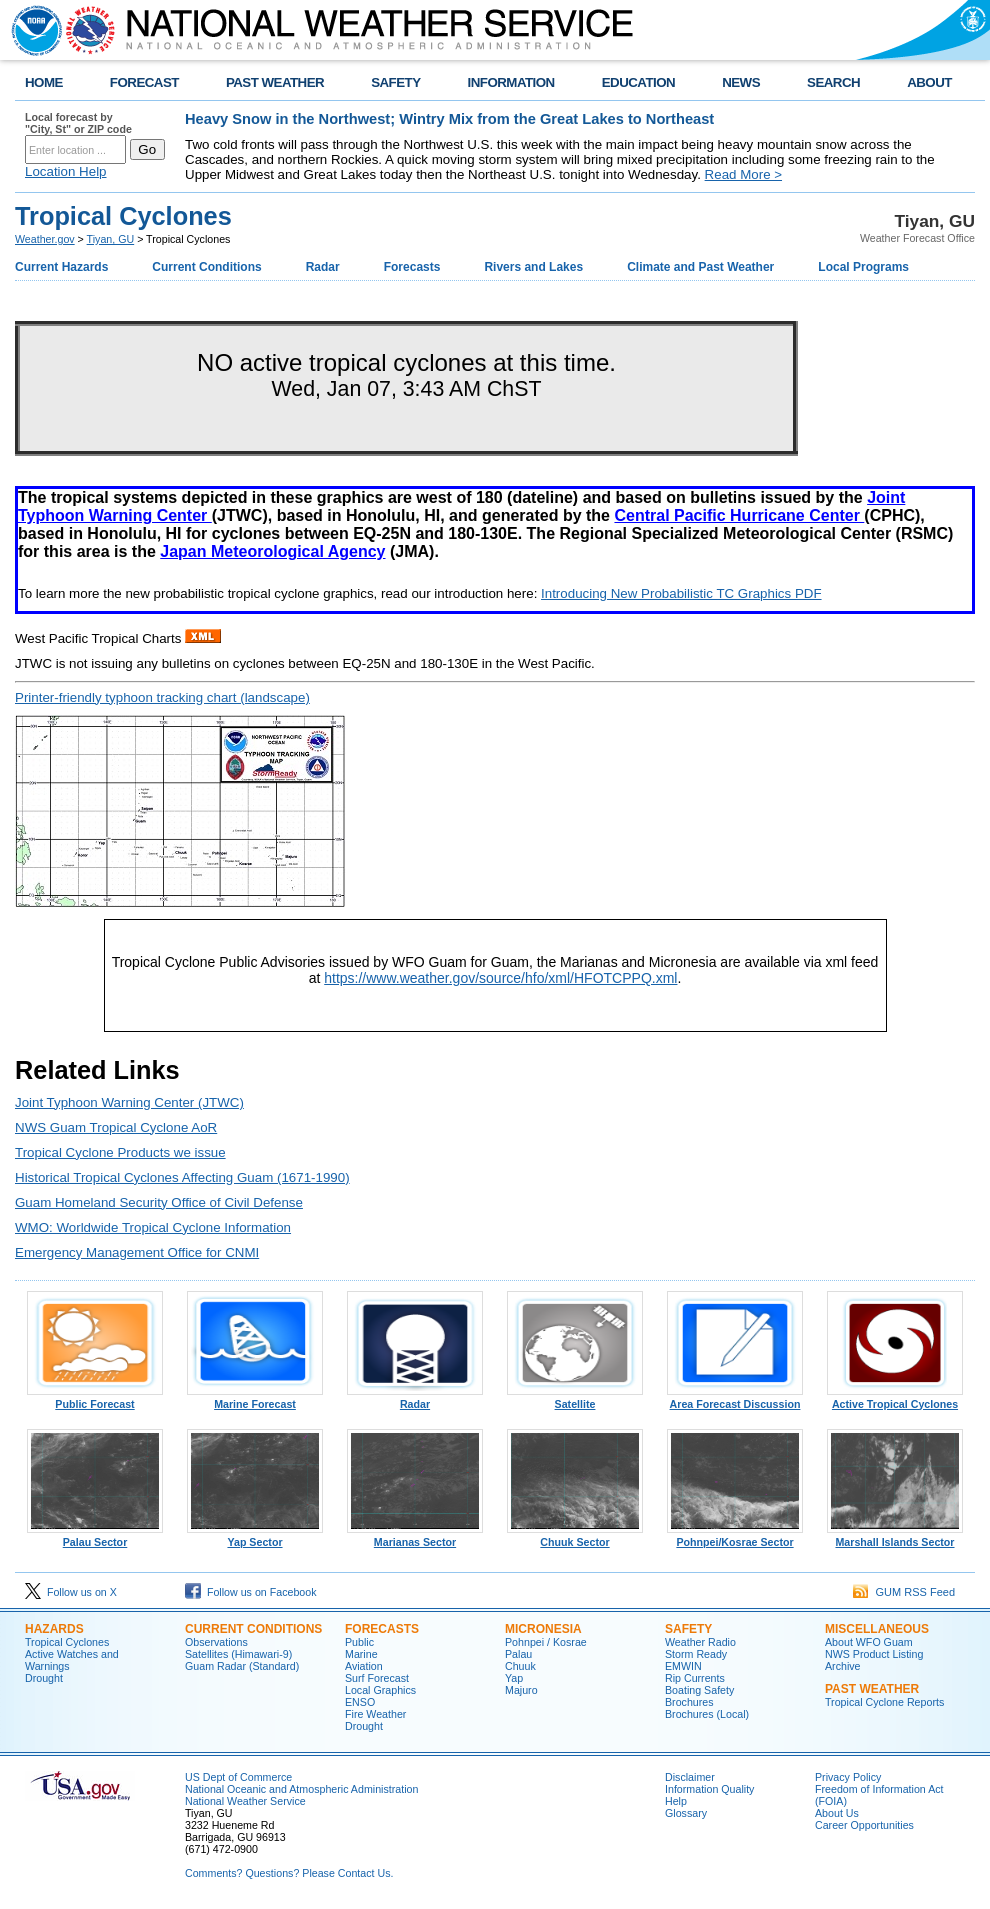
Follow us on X (71, 1592)
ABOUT (929, 82)
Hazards (54, 1629)
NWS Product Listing (874, 1654)
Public (359, 1642)
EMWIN (683, 1666)
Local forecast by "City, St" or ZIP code (78, 123)
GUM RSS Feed (904, 1592)
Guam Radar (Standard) (242, 1666)
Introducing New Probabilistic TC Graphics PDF (681, 593)
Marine (361, 1654)
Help (676, 1801)
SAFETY (395, 82)
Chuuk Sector (575, 1537)
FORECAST (144, 82)
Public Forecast (95, 1399)
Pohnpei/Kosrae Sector (735, 1537)
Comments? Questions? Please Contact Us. (289, 1873)
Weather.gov (45, 239)
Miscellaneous (877, 1629)
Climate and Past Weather (700, 267)
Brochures (689, 1702)
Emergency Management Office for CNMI (137, 1252)
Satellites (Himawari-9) (238, 1654)
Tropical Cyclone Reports (884, 1702)
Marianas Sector (415, 1537)
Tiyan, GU (111, 239)
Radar (323, 267)
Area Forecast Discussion (735, 1399)
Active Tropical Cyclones (895, 1399)
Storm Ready (696, 1654)
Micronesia (543, 1629)
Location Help (66, 171)
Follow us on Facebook (251, 1592)
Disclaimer (690, 1777)
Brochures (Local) (707, 1714)
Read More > (743, 174)
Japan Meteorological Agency (272, 551)
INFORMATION (511, 82)
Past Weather (872, 1689)
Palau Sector (95, 1537)
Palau (518, 1654)
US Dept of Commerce (238, 1777)
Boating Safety (699, 1690)
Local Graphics (380, 1690)
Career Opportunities (864, 1825)
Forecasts (412, 267)
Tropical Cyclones (67, 1642)
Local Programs (863, 267)
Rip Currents (695, 1678)
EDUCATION (638, 82)
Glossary (686, 1813)
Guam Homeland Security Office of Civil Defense (159, 1202)
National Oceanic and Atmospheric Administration (301, 1789)
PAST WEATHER (275, 82)
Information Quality (709, 1789)
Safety (688, 1629)
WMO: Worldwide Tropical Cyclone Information (153, 1227)
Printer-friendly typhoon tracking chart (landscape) (162, 697)
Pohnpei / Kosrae (546, 1642)
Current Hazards (61, 267)
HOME (44, 82)
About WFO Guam (869, 1642)
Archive (843, 1666)
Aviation (364, 1666)
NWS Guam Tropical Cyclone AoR (116, 1127)
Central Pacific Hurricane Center (739, 515)
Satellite (575, 1399)
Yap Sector (255, 1537)
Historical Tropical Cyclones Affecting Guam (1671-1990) (182, 1177)
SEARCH (833, 82)
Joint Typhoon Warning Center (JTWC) (129, 1102)
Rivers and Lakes (533, 267)
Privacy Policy (848, 1777)
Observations (216, 1642)
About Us (837, 1813)
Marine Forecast (255, 1399)
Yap (514, 1678)
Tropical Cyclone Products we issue (120, 1152)
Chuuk (520, 1666)
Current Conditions (206, 267)
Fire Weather (375, 1714)
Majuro (521, 1690)
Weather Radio (700, 1642)
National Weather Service (245, 1801)
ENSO (360, 1702)
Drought (44, 1678)
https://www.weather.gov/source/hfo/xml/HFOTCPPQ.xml (500, 978)
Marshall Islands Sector (895, 1537)
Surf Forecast (377, 1678)
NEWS (741, 82)
